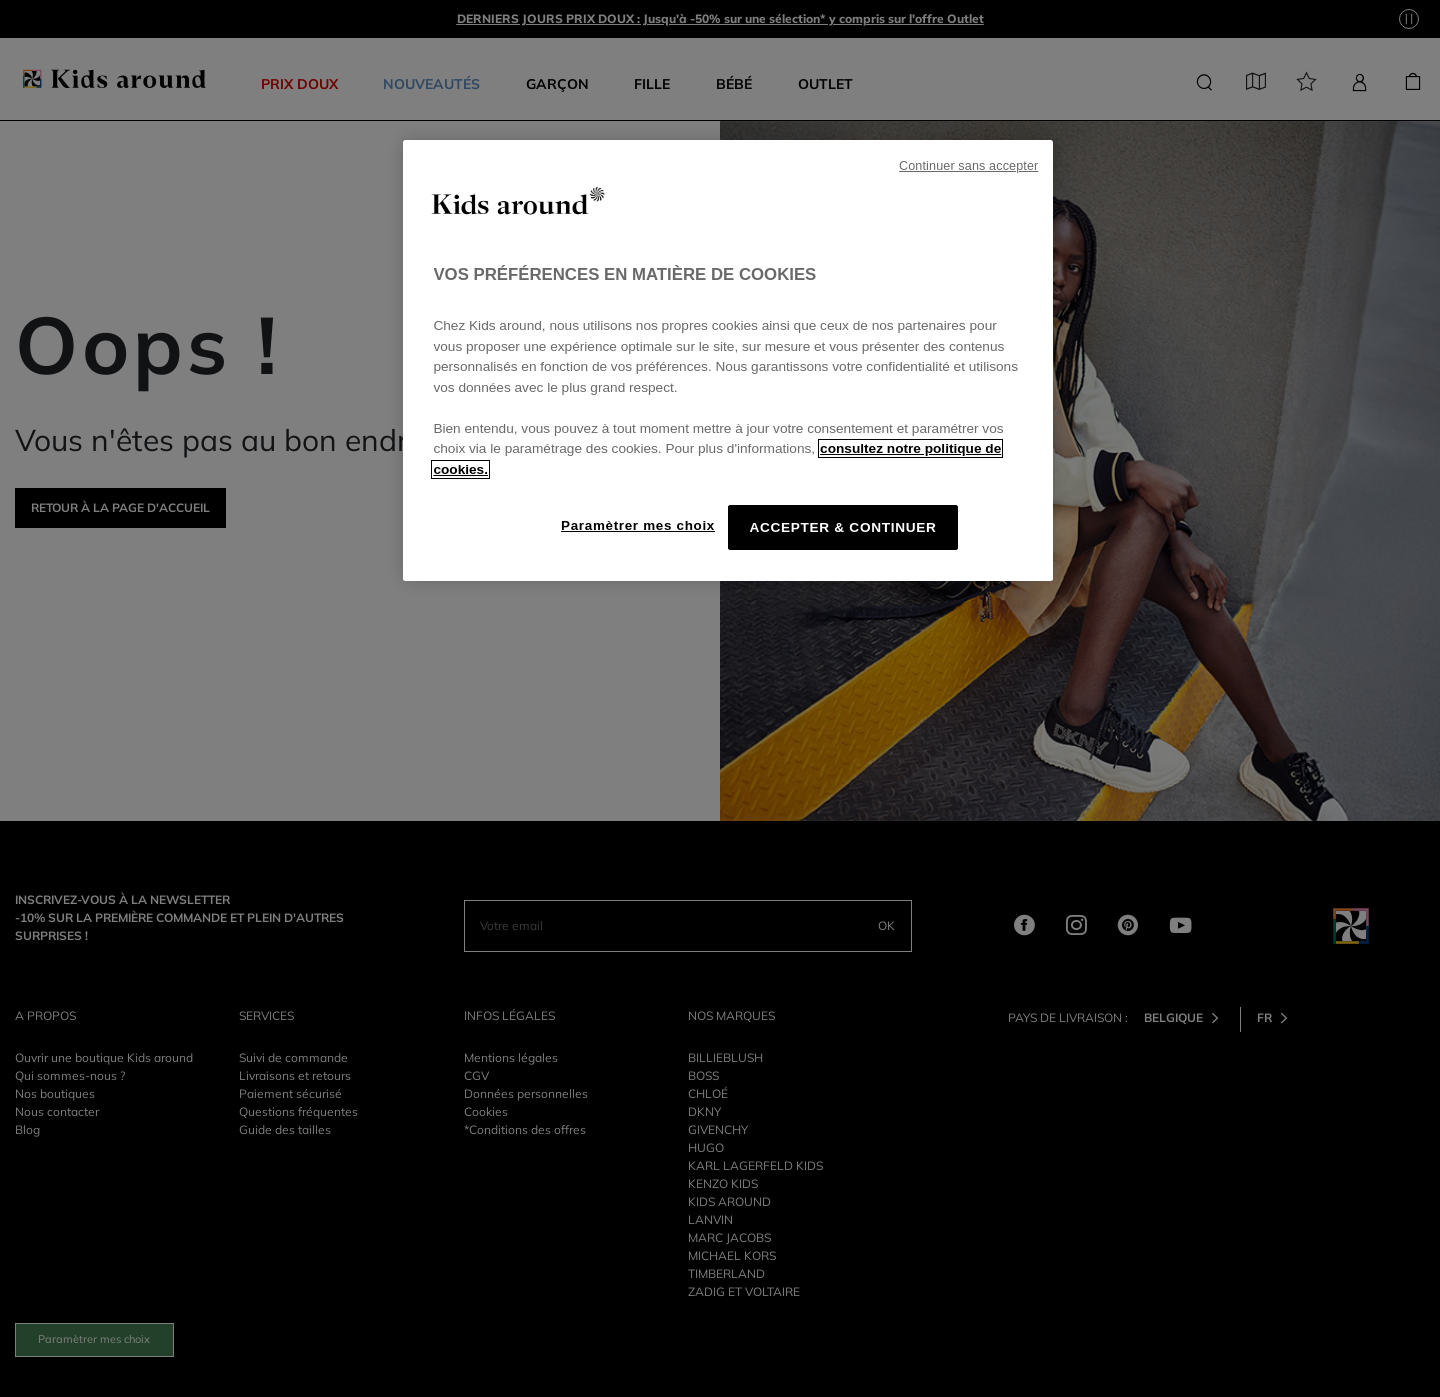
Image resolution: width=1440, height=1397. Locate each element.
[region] (728, 361)
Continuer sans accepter (968, 166)
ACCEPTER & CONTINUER (842, 527)
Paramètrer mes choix (638, 525)
